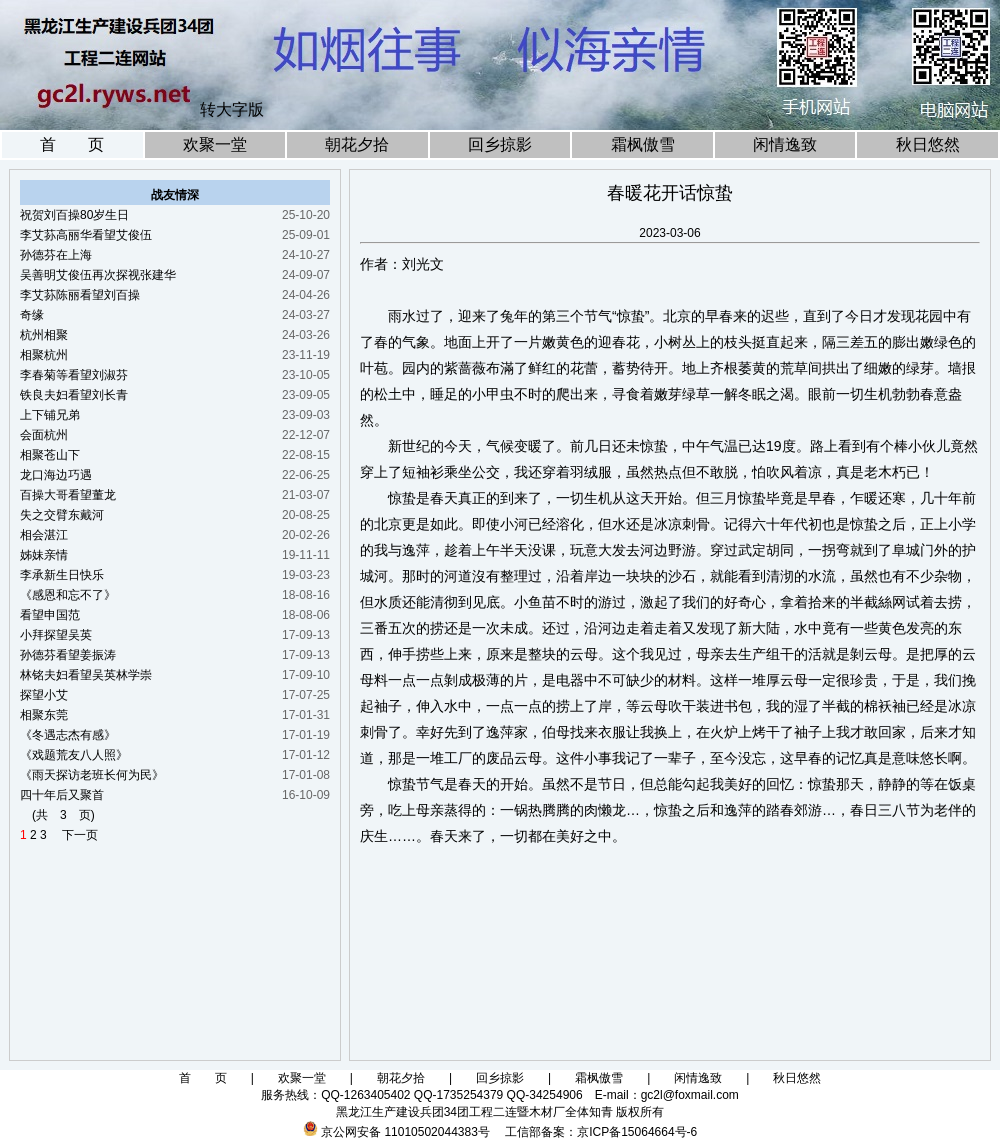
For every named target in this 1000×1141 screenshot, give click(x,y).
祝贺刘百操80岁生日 (74, 215)
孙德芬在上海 (56, 255)
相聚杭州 (44, 355)
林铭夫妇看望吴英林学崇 (86, 675)
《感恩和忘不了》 (68, 595)
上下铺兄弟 (50, 415)
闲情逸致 (785, 144)
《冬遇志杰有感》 (68, 735)
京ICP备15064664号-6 (637, 1132)
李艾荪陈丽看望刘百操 (80, 295)
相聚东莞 (44, 715)
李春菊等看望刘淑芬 (74, 375)
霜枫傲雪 (643, 144)
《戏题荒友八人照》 (74, 755)
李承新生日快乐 (62, 575)
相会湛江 (44, 535)
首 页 (72, 144)
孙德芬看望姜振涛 (68, 655)
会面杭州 (44, 435)
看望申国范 (50, 615)
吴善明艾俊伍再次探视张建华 (98, 275)
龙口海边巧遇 (56, 475)
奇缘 (32, 315)
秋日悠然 (928, 144)
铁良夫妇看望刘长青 (74, 395)
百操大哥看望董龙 (68, 495)
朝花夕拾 (357, 144)
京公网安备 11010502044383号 (405, 1132)
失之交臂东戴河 (62, 515)
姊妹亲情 (44, 555)
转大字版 (232, 109)
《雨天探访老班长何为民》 (92, 775)
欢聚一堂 (215, 144)
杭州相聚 (44, 335)
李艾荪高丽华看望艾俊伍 (86, 235)
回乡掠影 (500, 144)
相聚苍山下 (50, 455)
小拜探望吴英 (56, 635)
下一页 (74, 835)
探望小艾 (44, 695)
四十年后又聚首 (62, 795)
